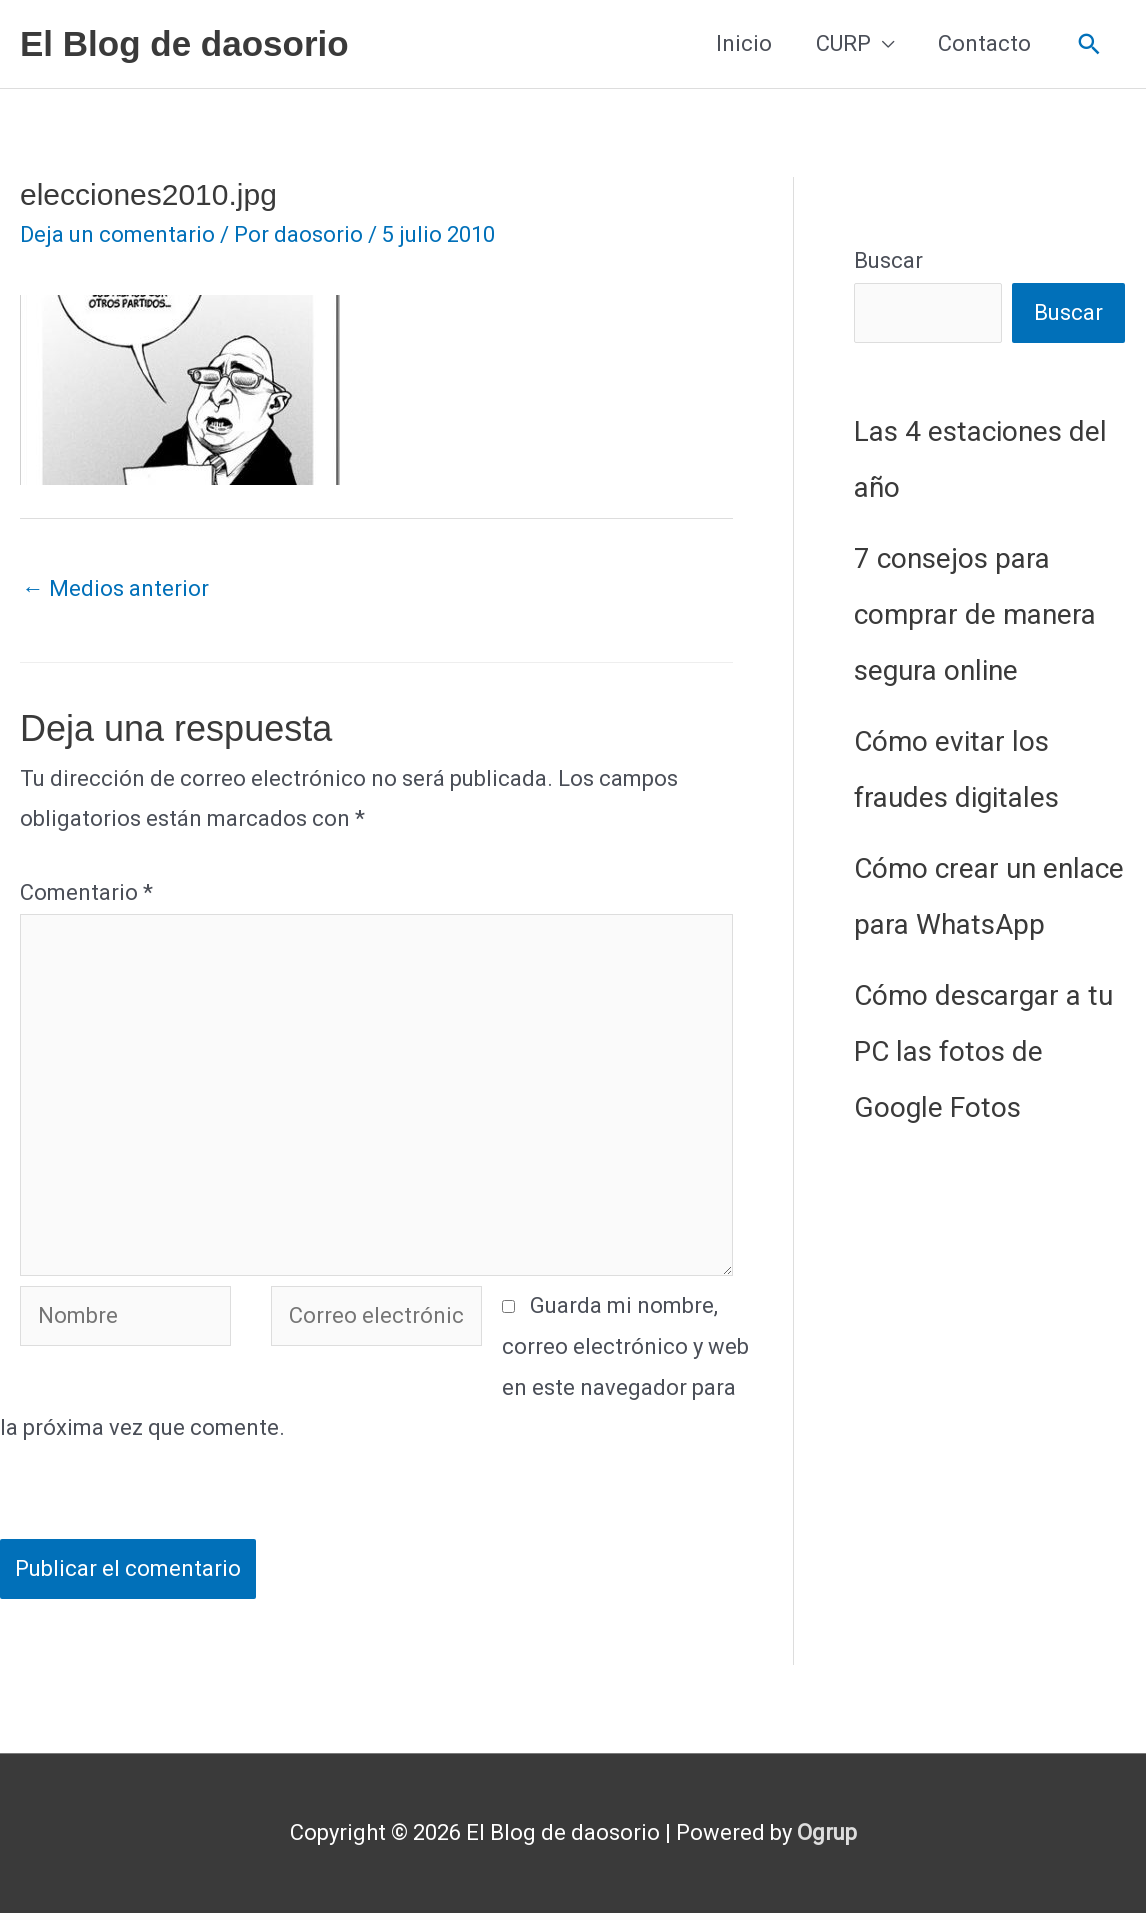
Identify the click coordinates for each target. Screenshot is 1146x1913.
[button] (1089, 44)
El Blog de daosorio (184, 43)
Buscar (888, 260)
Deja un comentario (117, 234)
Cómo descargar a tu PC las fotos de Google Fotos (983, 1051)
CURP (843, 43)
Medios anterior (115, 588)
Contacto (984, 43)
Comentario (86, 892)
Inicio (744, 43)
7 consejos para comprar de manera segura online (975, 614)
